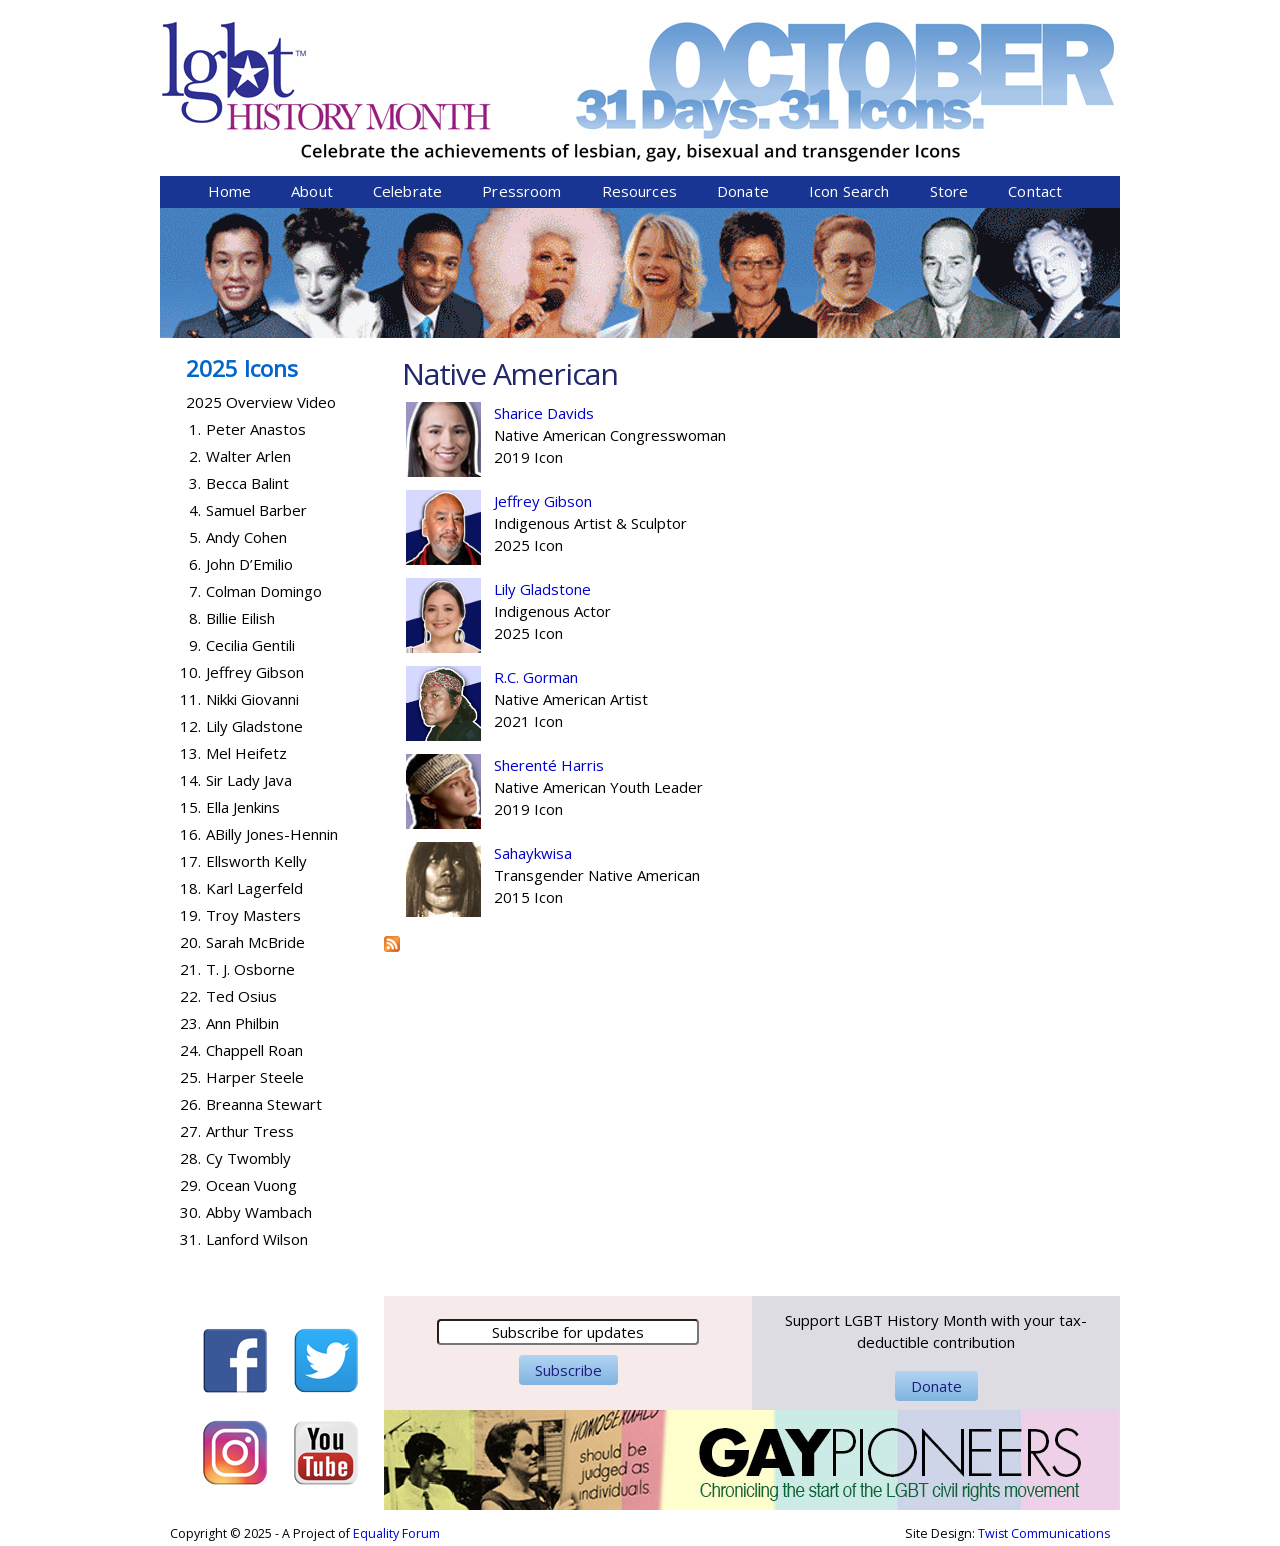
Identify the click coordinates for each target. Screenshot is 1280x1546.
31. (190, 1239)
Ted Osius (241, 996)
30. (190, 1212)
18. (190, 888)
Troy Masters (253, 915)
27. (190, 1131)
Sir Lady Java (249, 780)
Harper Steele (255, 1077)
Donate (743, 191)
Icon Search (849, 191)
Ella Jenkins (243, 807)
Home (230, 191)
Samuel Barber (256, 510)
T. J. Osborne (250, 969)
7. (195, 591)
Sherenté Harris (549, 765)
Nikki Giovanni (252, 699)
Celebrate (407, 191)
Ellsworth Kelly (256, 861)
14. (190, 780)
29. (190, 1185)
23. (190, 1023)
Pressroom (521, 191)
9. (195, 645)
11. (190, 699)
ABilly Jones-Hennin (272, 834)
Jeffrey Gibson (543, 501)
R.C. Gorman (536, 677)
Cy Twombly (248, 1158)
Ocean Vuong (251, 1185)
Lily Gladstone (542, 589)
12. (190, 726)
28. (190, 1158)
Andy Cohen (246, 537)
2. (195, 456)
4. (195, 510)
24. (190, 1050)
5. (195, 537)
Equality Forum (396, 1533)
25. (190, 1077)
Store (949, 191)
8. (195, 618)
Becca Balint (247, 483)
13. (190, 753)
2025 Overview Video (261, 402)
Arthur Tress (250, 1131)
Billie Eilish (240, 618)
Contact (1035, 191)
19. (190, 915)
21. (190, 969)
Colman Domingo (264, 591)
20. (190, 942)
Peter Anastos (256, 429)
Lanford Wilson (257, 1239)
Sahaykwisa (533, 853)
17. (190, 861)
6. (195, 564)
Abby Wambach (259, 1212)
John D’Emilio (249, 564)
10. (190, 672)
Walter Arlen (248, 456)
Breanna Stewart (264, 1104)
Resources (639, 191)
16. (190, 834)
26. (190, 1104)
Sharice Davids (544, 413)
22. (190, 996)
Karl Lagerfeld (254, 888)
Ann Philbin (242, 1023)
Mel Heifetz (246, 753)
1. (195, 429)
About (312, 191)
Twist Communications (1044, 1533)
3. (195, 483)
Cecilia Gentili (250, 645)
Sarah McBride (255, 942)
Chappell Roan (254, 1050)
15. (190, 807)
